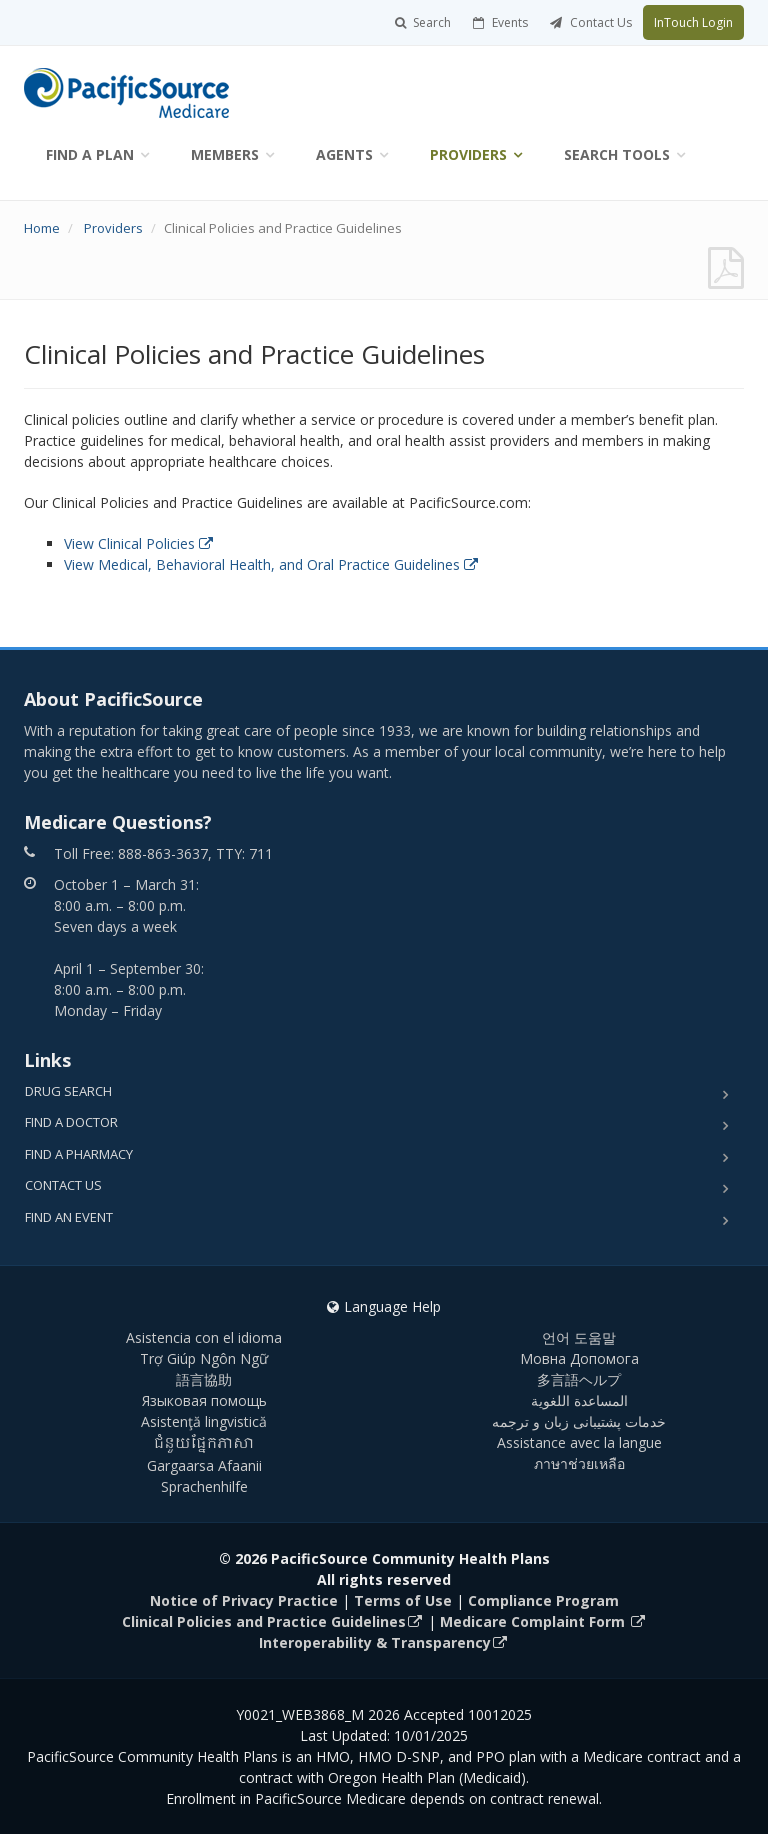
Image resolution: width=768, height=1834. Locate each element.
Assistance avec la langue (579, 1442)
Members (225, 154)
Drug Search (68, 1091)
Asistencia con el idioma (204, 1337)
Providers (468, 154)
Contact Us (591, 22)
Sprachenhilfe (204, 1486)
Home (42, 228)
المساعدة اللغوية (579, 1400)
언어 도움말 (579, 1337)
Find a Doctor (71, 1122)
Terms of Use (403, 1600)
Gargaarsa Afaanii (204, 1465)
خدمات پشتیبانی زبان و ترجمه (579, 1421)
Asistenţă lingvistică (204, 1421)
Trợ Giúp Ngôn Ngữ (204, 1358)
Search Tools (617, 154)
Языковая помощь (204, 1400)
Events (500, 22)
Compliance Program (543, 1600)
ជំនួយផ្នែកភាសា (204, 1444)
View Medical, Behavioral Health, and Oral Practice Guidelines (271, 564)
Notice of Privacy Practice (244, 1600)
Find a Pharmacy (79, 1154)
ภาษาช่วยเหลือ (579, 1463)
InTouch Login (693, 22)
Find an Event (69, 1217)
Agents (344, 154)
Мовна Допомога (579, 1358)
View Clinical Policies (138, 543)
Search (423, 22)
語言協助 (204, 1379)
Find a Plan (90, 154)
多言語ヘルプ (579, 1379)
